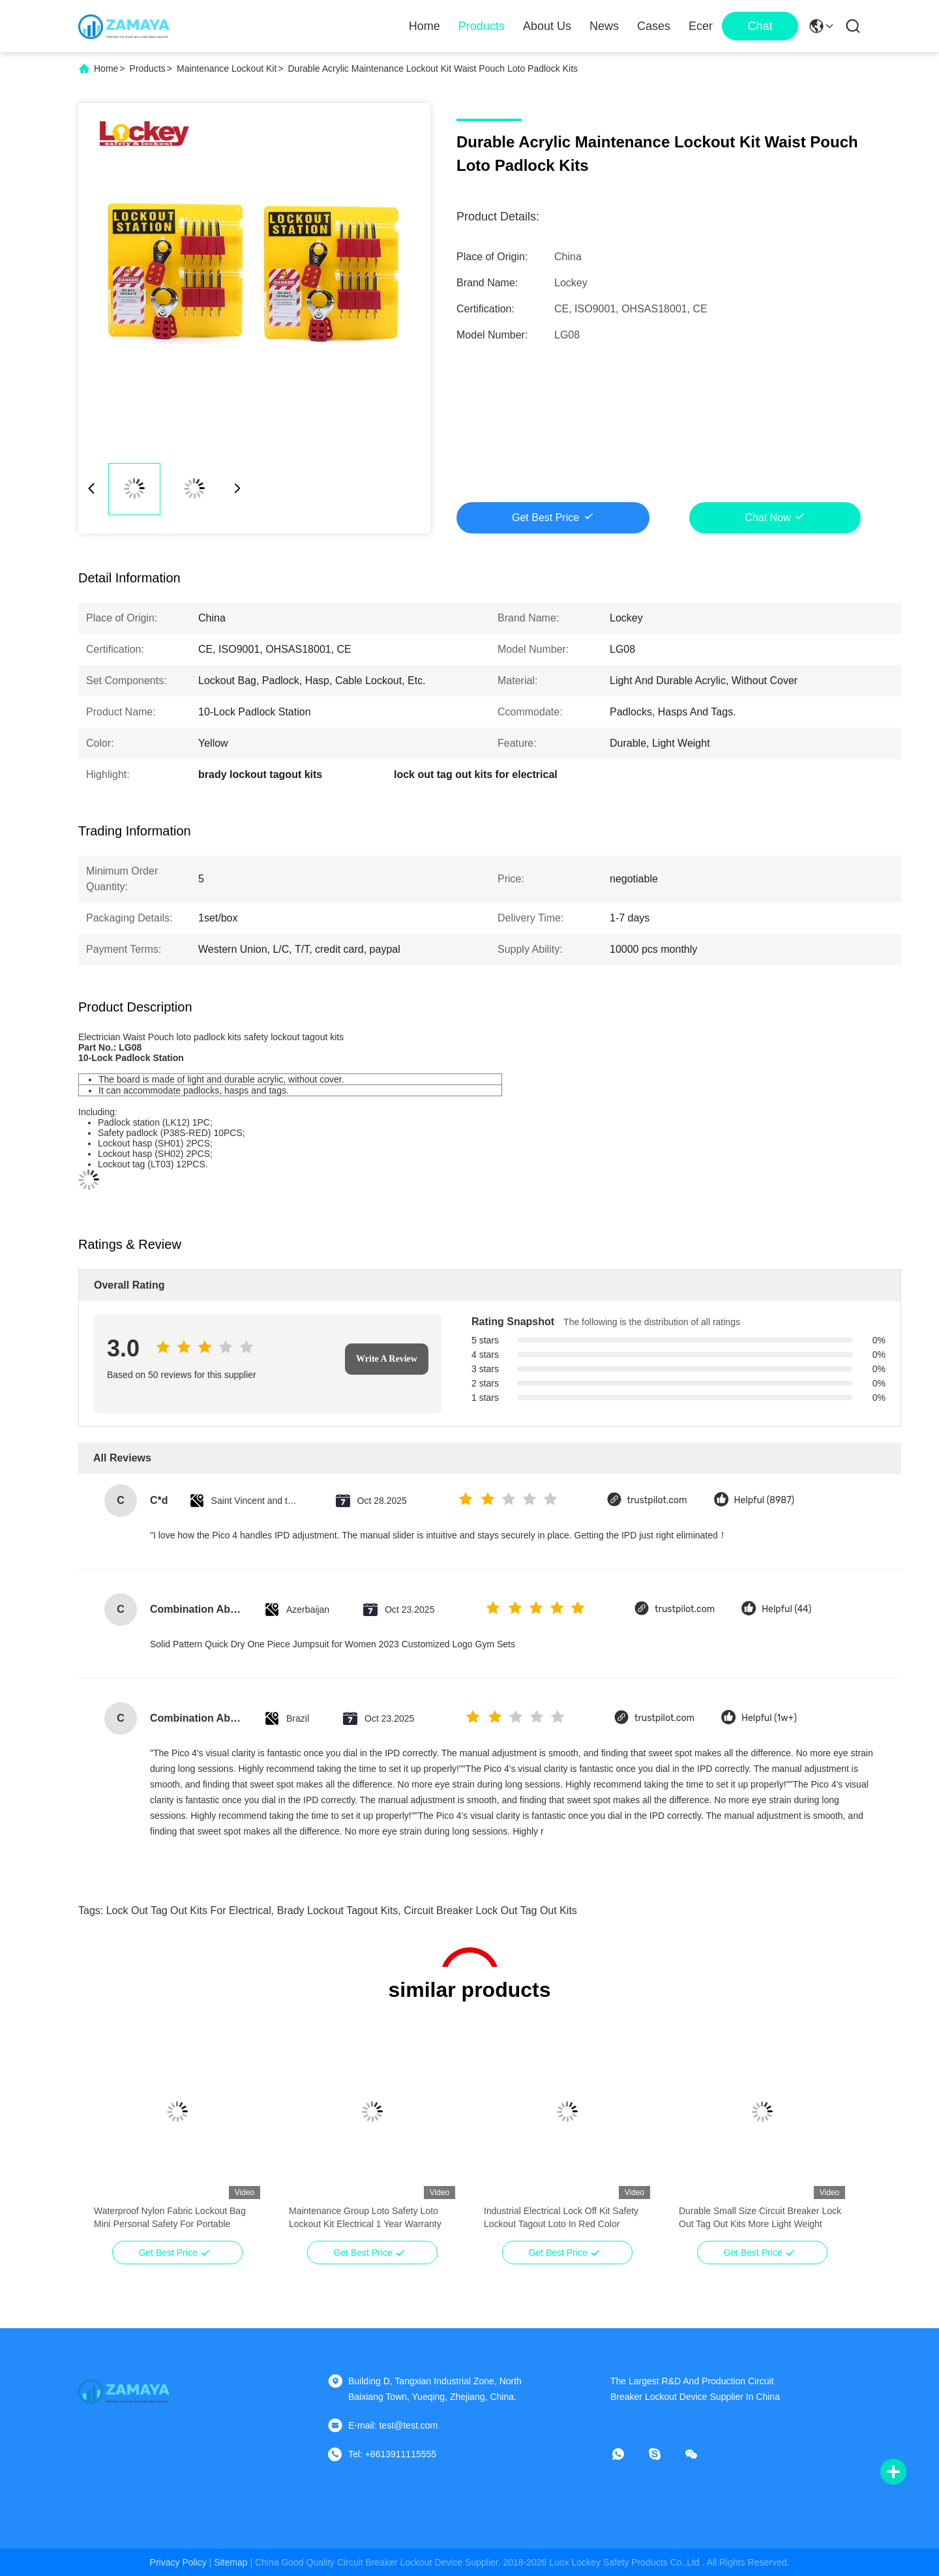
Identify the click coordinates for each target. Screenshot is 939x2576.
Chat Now (767, 517)
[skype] (664, 2454)
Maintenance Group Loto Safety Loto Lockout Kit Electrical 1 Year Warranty (365, 2217)
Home (424, 26)
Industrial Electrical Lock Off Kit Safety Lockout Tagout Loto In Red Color (561, 2217)
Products (481, 26)
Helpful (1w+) (769, 1718)
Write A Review (386, 1359)
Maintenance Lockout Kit (226, 68)
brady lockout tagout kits (337, 1910)
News (604, 26)
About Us (547, 26)
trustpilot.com (657, 1500)
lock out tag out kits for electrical (188, 1910)
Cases (653, 26)
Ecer (701, 26)
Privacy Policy (178, 2562)
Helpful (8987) (764, 1500)
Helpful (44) (786, 1609)
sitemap (230, 2562)
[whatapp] (627, 2454)
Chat (759, 26)
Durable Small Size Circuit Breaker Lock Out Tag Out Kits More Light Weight (760, 2217)
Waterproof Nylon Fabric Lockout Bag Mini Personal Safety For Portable (170, 2217)
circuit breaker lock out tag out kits (490, 1910)
